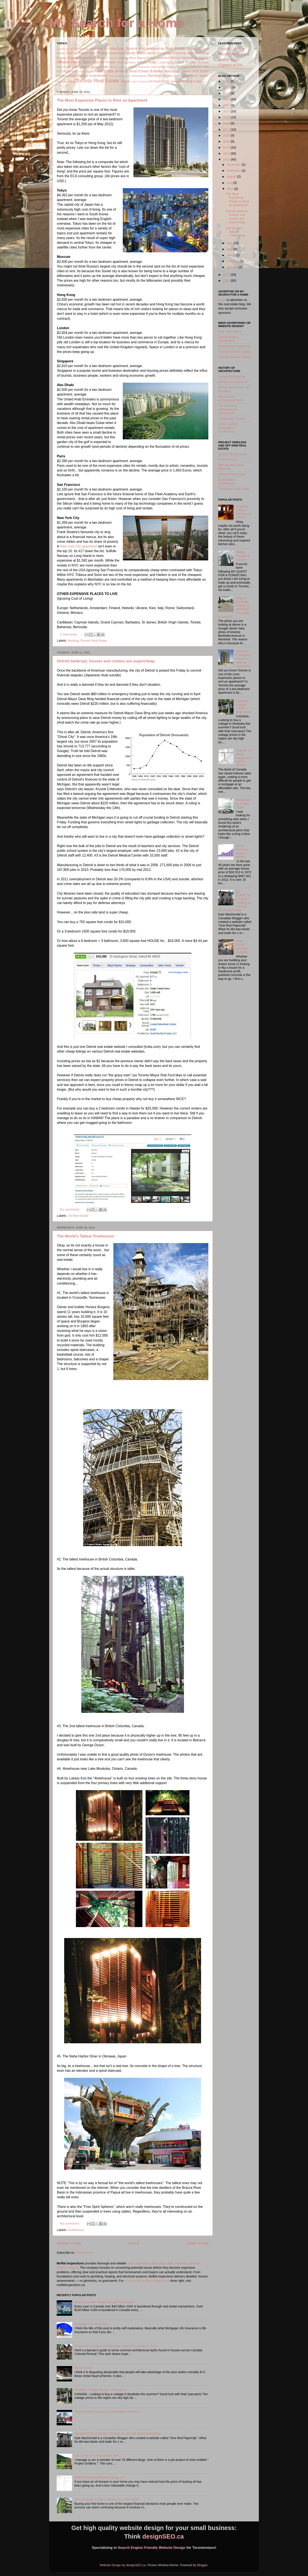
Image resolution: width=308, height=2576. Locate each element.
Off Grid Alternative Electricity (231, 466)
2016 (227, 135)
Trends (125, 81)
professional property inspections (146, 2280)
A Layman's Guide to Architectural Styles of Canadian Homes (116, 2346)
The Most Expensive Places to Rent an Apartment (102, 100)
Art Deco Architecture (232, 382)
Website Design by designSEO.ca (123, 2565)
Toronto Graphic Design (234, 351)
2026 (227, 81)
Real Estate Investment (88, 75)
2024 (227, 93)
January (232, 267)
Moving (95, 66)
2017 (227, 129)
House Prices (104, 62)
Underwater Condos (232, 418)
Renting (154, 75)
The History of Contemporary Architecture (228, 409)
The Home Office (66, 81)
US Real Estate (159, 81)
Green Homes (227, 459)
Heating (123, 57)
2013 (227, 153)
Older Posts (197, 2243)
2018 (227, 123)
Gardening (100, 57)
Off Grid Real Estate (232, 474)
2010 (227, 280)
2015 (227, 141)
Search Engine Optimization (228, 338)
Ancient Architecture (232, 376)
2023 (227, 99)
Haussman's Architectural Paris (230, 398)
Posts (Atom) (84, 2252)
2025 (227, 87)
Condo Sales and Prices (86, 53)
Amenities (96, 48)
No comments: (70, 1209)
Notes (105, 66)
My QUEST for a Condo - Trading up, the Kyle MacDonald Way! (117, 2433)
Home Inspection (157, 57)
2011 (227, 274)
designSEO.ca (163, 2536)
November (234, 170)
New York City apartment (78, 546)
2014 (227, 147)
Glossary (112, 58)
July (230, 182)
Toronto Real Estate (97, 80)
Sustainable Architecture (226, 481)
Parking (171, 66)
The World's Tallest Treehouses (85, 1236)
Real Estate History (177, 71)
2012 (227, 159)
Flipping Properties (80, 57)
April (230, 249)
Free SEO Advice (230, 331)
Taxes (204, 75)
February (233, 261)
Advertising (63, 49)
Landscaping (166, 62)
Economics (164, 53)
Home (133, 2243)
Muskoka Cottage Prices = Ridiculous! (100, 2390)
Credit (131, 53)
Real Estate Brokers (111, 71)
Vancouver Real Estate (186, 81)
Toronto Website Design (234, 357)
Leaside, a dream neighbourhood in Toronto (243, 758)
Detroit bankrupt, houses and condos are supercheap (106, 661)
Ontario (132, 66)
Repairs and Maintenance (180, 75)
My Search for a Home (116, 23)
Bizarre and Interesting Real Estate (155, 48)
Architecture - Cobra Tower (243, 803)
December (234, 164)
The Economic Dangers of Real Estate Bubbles (106, 2411)
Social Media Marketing (234, 346)
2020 (227, 117)
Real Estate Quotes (120, 76)
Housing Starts (126, 62)
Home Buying (137, 57)
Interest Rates (147, 62)
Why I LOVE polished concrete (242, 946)
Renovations (139, 75)
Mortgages (81, 66)
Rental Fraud (83, 2367)
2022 (227, 105)
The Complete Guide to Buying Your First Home (106, 2499)
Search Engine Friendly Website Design (152, 2548)
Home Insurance (184, 57)
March (231, 255)
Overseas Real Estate (151, 66)
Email (222, 300)
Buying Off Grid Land (232, 454)
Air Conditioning (79, 49)
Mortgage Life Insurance (91, 2324)
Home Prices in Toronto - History (242, 851)
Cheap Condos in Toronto (243, 555)
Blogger (202, 2565)
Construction (117, 53)
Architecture (114, 48)
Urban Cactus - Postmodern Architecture (228, 427)
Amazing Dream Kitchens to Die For (243, 512)
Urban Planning (139, 81)
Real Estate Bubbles (146, 71)
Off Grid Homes (118, 67)
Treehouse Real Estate (234, 489)
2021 (227, 111)
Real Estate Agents (83, 71)
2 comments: (69, 634)
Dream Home (146, 53)
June (230, 188)
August (232, 176)
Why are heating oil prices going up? (99, 2477)
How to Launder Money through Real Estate (104, 2302)
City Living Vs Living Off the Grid (96, 2455)
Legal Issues (185, 62)
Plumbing (183, 66)
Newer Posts (69, 2243)
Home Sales (81, 62)
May (230, 243)
